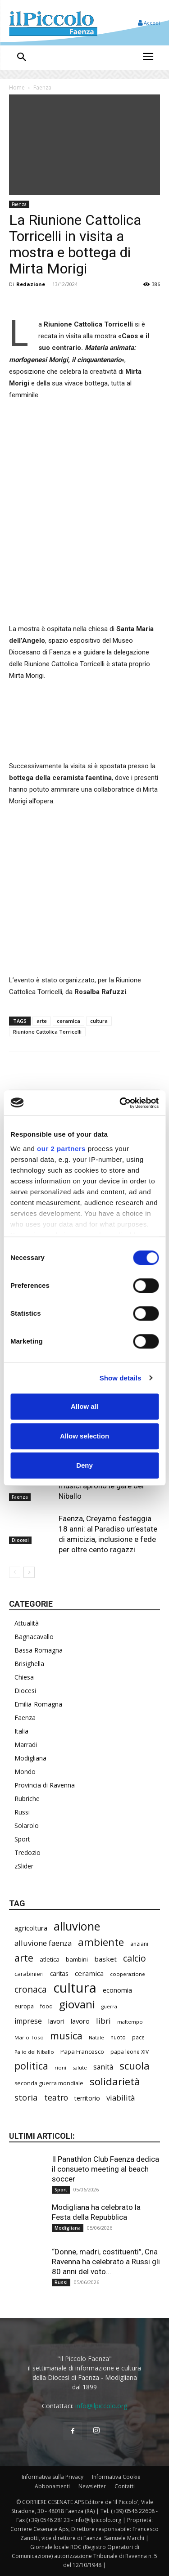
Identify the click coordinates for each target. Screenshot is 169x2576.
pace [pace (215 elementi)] (138, 2037)
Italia (21, 1731)
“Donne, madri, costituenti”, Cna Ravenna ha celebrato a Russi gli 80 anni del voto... (106, 2261)
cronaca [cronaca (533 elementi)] (30, 1989)
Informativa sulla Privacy (52, 2477)
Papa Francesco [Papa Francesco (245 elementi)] (82, 2051)
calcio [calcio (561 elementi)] (134, 1958)
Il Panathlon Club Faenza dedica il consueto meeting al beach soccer (105, 2169)
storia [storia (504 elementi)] (26, 2097)
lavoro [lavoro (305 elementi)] (80, 2020)
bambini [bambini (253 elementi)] (77, 1959)
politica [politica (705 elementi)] (31, 2065)
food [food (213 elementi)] (46, 2006)
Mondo (25, 1771)
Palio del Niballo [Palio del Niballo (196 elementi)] (34, 2051)
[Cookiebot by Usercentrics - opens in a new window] (120, 1103)
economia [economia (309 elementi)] (117, 1989)
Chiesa (24, 1677)
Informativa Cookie (116, 2477)
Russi (22, 1812)
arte (42, 1020)
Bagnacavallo (34, 1636)
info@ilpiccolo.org (101, 2405)
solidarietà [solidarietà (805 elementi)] (115, 2081)
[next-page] (29, 1572)
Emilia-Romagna (38, 1704)
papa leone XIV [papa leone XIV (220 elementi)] (129, 2052)
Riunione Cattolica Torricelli (47, 1031)
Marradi (25, 1744)
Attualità (26, 1623)
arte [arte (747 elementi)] (23, 1957)
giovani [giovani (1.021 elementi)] (77, 2004)
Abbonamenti (52, 2486)
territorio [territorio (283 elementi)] (87, 2098)
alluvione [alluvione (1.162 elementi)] (77, 1926)
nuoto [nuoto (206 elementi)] (118, 2037)
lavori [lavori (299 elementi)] (56, 2020)
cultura (99, 1020)
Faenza (42, 87)
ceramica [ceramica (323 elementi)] (89, 1973)
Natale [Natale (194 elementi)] (96, 2037)
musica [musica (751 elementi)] (66, 2035)
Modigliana (30, 1758)
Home (17, 87)
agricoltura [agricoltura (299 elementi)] (30, 1927)
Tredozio (27, 1852)
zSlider (23, 1866)
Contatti (124, 2486)
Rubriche (27, 1798)
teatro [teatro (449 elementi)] (56, 2097)
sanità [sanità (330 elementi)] (103, 2067)
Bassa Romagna (38, 1650)
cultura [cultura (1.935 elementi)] (74, 1988)
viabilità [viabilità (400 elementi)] (120, 2097)
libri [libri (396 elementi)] (103, 2020)
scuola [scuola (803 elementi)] (134, 2065)
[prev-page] (14, 1572)
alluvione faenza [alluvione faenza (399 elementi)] (43, 1943)
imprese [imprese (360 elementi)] (28, 2021)
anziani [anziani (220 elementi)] (139, 1944)
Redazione (30, 284)
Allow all (84, 1406)
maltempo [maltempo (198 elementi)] (130, 2021)
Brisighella (29, 1663)
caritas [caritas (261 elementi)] (59, 1974)
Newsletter (92, 2486)
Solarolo (26, 1825)
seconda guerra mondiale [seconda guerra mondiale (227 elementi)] (48, 2083)
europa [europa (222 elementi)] (24, 2006)
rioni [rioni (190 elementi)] (60, 2067)
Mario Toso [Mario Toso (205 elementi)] (29, 2037)
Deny (84, 1465)
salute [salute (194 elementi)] (80, 2067)
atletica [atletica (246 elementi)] (49, 1959)
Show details (121, 1378)
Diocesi (20, 1540)
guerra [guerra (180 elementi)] (109, 2006)
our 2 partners (61, 1148)
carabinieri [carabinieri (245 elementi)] (29, 1974)
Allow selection (84, 1436)
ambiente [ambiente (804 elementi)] (101, 1942)
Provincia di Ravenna (44, 1785)
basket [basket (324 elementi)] (105, 1958)
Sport (22, 1839)
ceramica (68, 1020)
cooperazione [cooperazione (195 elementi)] (127, 1974)
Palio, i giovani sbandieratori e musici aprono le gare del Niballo (109, 1486)
